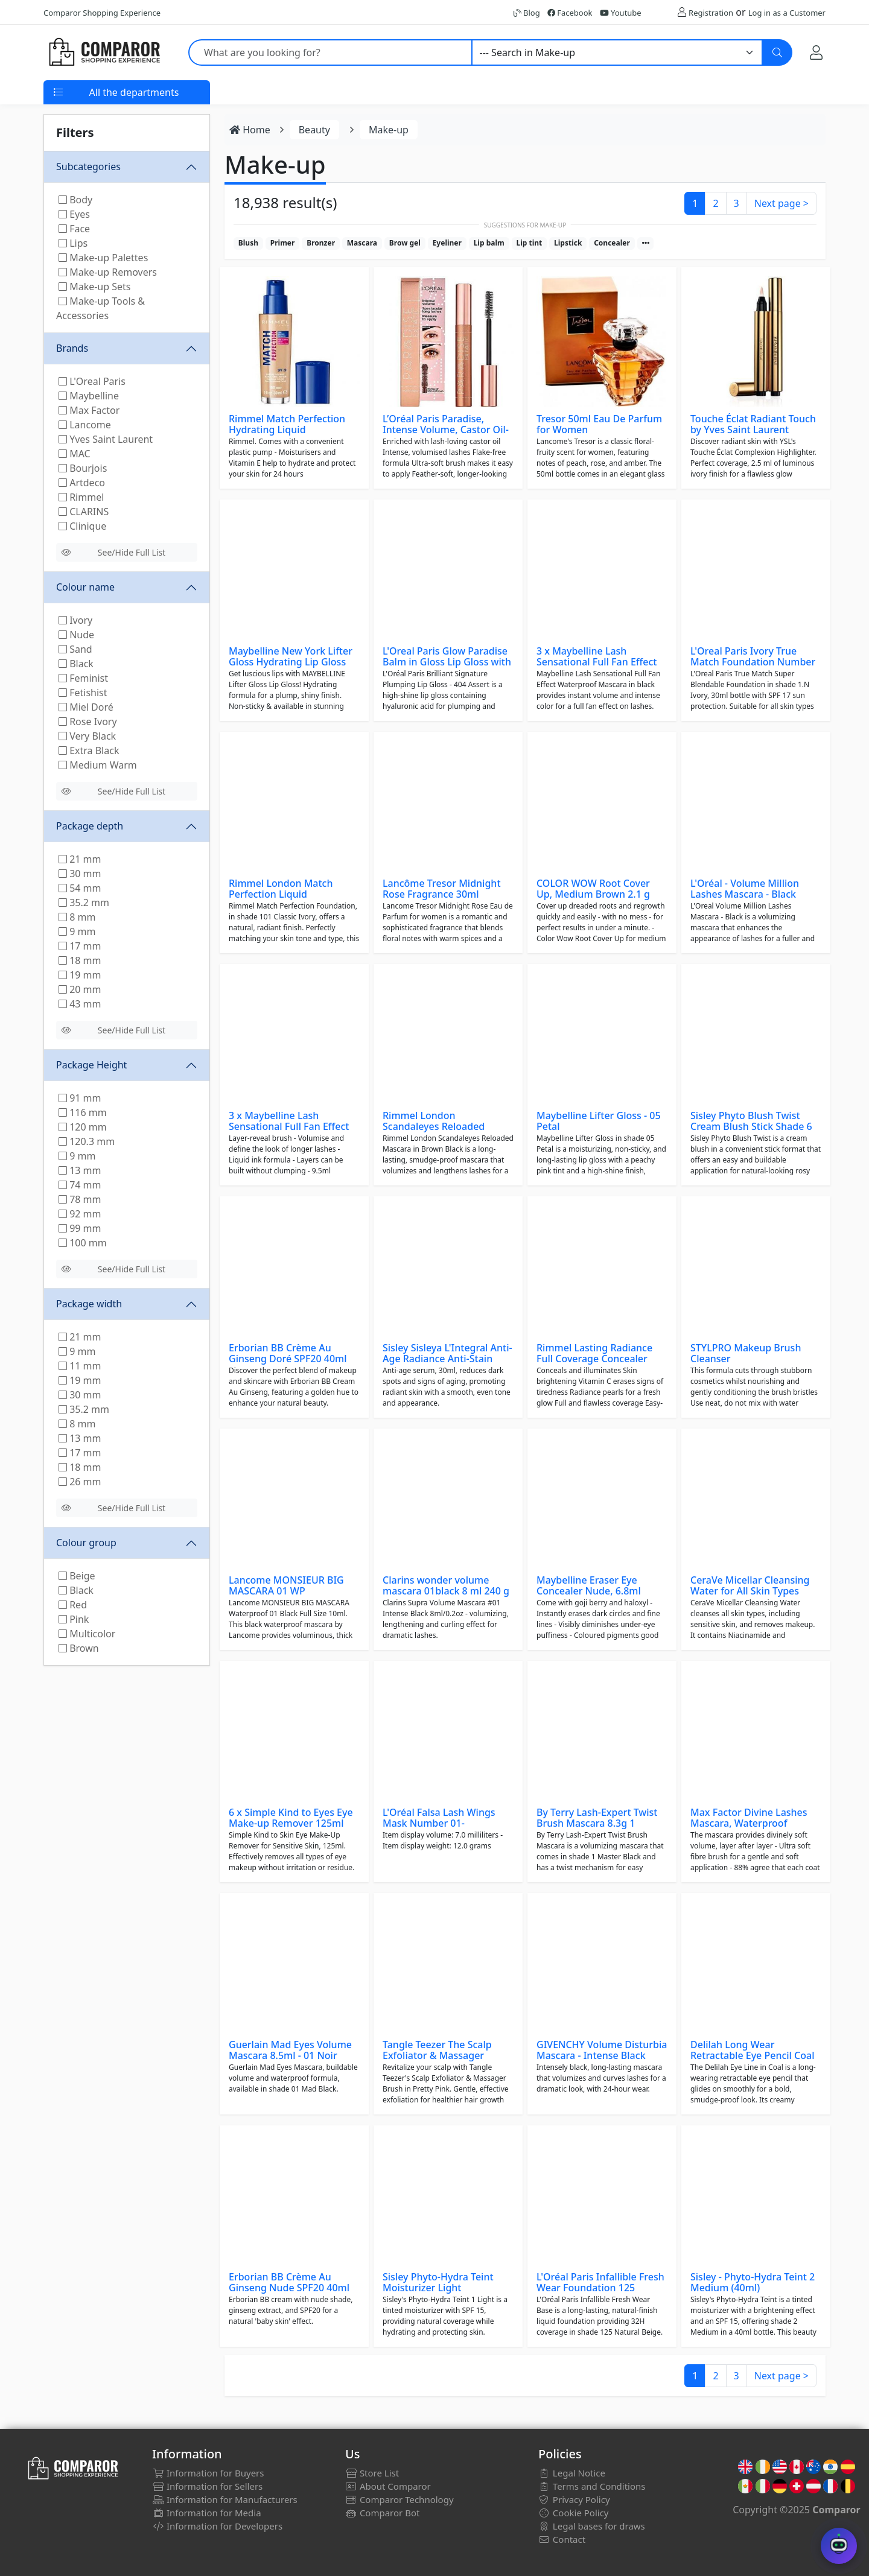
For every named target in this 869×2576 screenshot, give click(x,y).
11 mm (80, 1365)
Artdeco (82, 482)
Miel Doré (86, 707)
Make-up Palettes (103, 257)
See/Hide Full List (113, 552)
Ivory (75, 620)
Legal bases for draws (591, 2526)
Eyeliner (447, 243)
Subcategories (88, 166)
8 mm (77, 917)
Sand (75, 649)
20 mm (80, 989)
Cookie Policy (573, 2513)
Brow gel (405, 243)
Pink (74, 1619)
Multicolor (87, 1633)
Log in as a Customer (787, 12)
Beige (77, 1575)
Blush (248, 243)
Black (76, 663)
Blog (527, 12)
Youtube (620, 12)
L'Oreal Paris (92, 381)
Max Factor (89, 410)
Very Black (87, 736)
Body (75, 199)
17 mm (80, 946)
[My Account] (816, 52)
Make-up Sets (95, 286)
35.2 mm (84, 902)
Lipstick (568, 243)
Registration (711, 12)
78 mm (80, 1199)
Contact (561, 2539)
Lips (73, 243)
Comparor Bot (382, 2513)
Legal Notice (571, 2473)
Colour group (86, 1542)
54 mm (80, 888)
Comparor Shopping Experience (102, 12)
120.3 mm (87, 1141)
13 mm (80, 1170)
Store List (372, 2473)
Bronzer (321, 243)
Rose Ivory (88, 721)
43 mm (80, 1003)
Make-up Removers (108, 272)
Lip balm (489, 243)
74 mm (80, 1184)
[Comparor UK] (103, 52)
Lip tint (529, 243)
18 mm (80, 960)
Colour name (85, 587)
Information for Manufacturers (225, 2499)
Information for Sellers (207, 2486)
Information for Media (206, 2513)
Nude (76, 634)
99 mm (80, 1228)
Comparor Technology (399, 2499)
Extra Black (89, 750)
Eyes (74, 214)
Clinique (82, 526)
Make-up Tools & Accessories (100, 308)
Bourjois (83, 468)
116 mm (83, 1112)
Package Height (91, 1064)
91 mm (80, 1098)
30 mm (80, 873)
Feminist (83, 678)
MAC (75, 453)
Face (74, 228)
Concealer (612, 243)
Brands (72, 348)
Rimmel (81, 497)
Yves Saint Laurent (106, 439)
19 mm (80, 975)
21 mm (80, 859)
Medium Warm (98, 765)
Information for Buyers (208, 2473)
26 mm (80, 1481)
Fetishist (83, 692)
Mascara (362, 243)
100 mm (83, 1242)
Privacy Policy (574, 2499)
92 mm (80, 1213)
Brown (79, 1648)
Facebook (570, 12)
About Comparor (388, 2486)
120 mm (83, 1127)
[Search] (777, 52)
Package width (89, 1303)
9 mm (77, 931)
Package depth (89, 826)
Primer (282, 243)
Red (73, 1604)
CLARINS (84, 511)
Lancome (85, 424)
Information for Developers (217, 2526)
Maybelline (89, 395)
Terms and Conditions (592, 2486)
